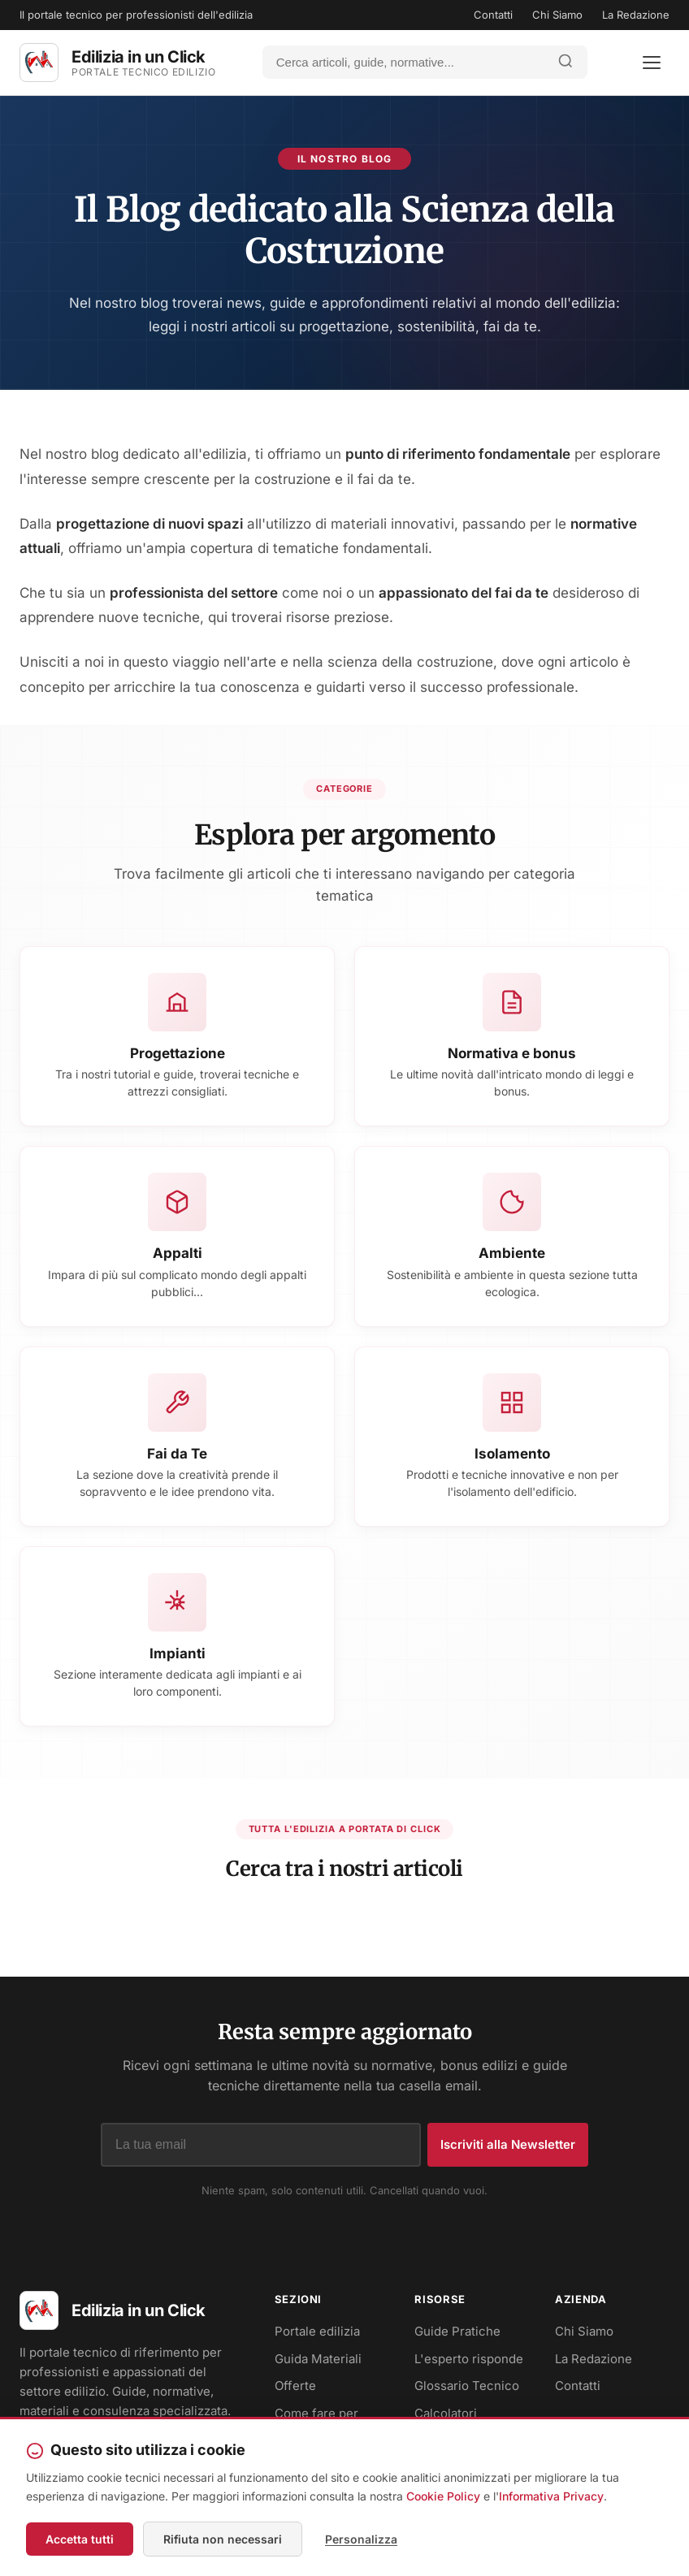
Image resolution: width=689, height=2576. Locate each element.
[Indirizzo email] (261, 2145)
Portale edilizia (317, 2331)
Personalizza (361, 2539)
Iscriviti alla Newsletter (507, 2144)
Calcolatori (445, 2413)
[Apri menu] (652, 62)
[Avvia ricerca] (565, 62)
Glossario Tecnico (466, 2385)
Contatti (493, 14)
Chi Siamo (557, 14)
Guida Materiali (318, 2358)
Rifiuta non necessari (222, 2539)
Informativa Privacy (551, 2496)
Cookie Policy (443, 2496)
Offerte (295, 2385)
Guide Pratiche (457, 2331)
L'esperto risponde (468, 2358)
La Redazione (636, 14)
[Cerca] (403, 62)
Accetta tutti (80, 2539)
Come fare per (316, 2413)
